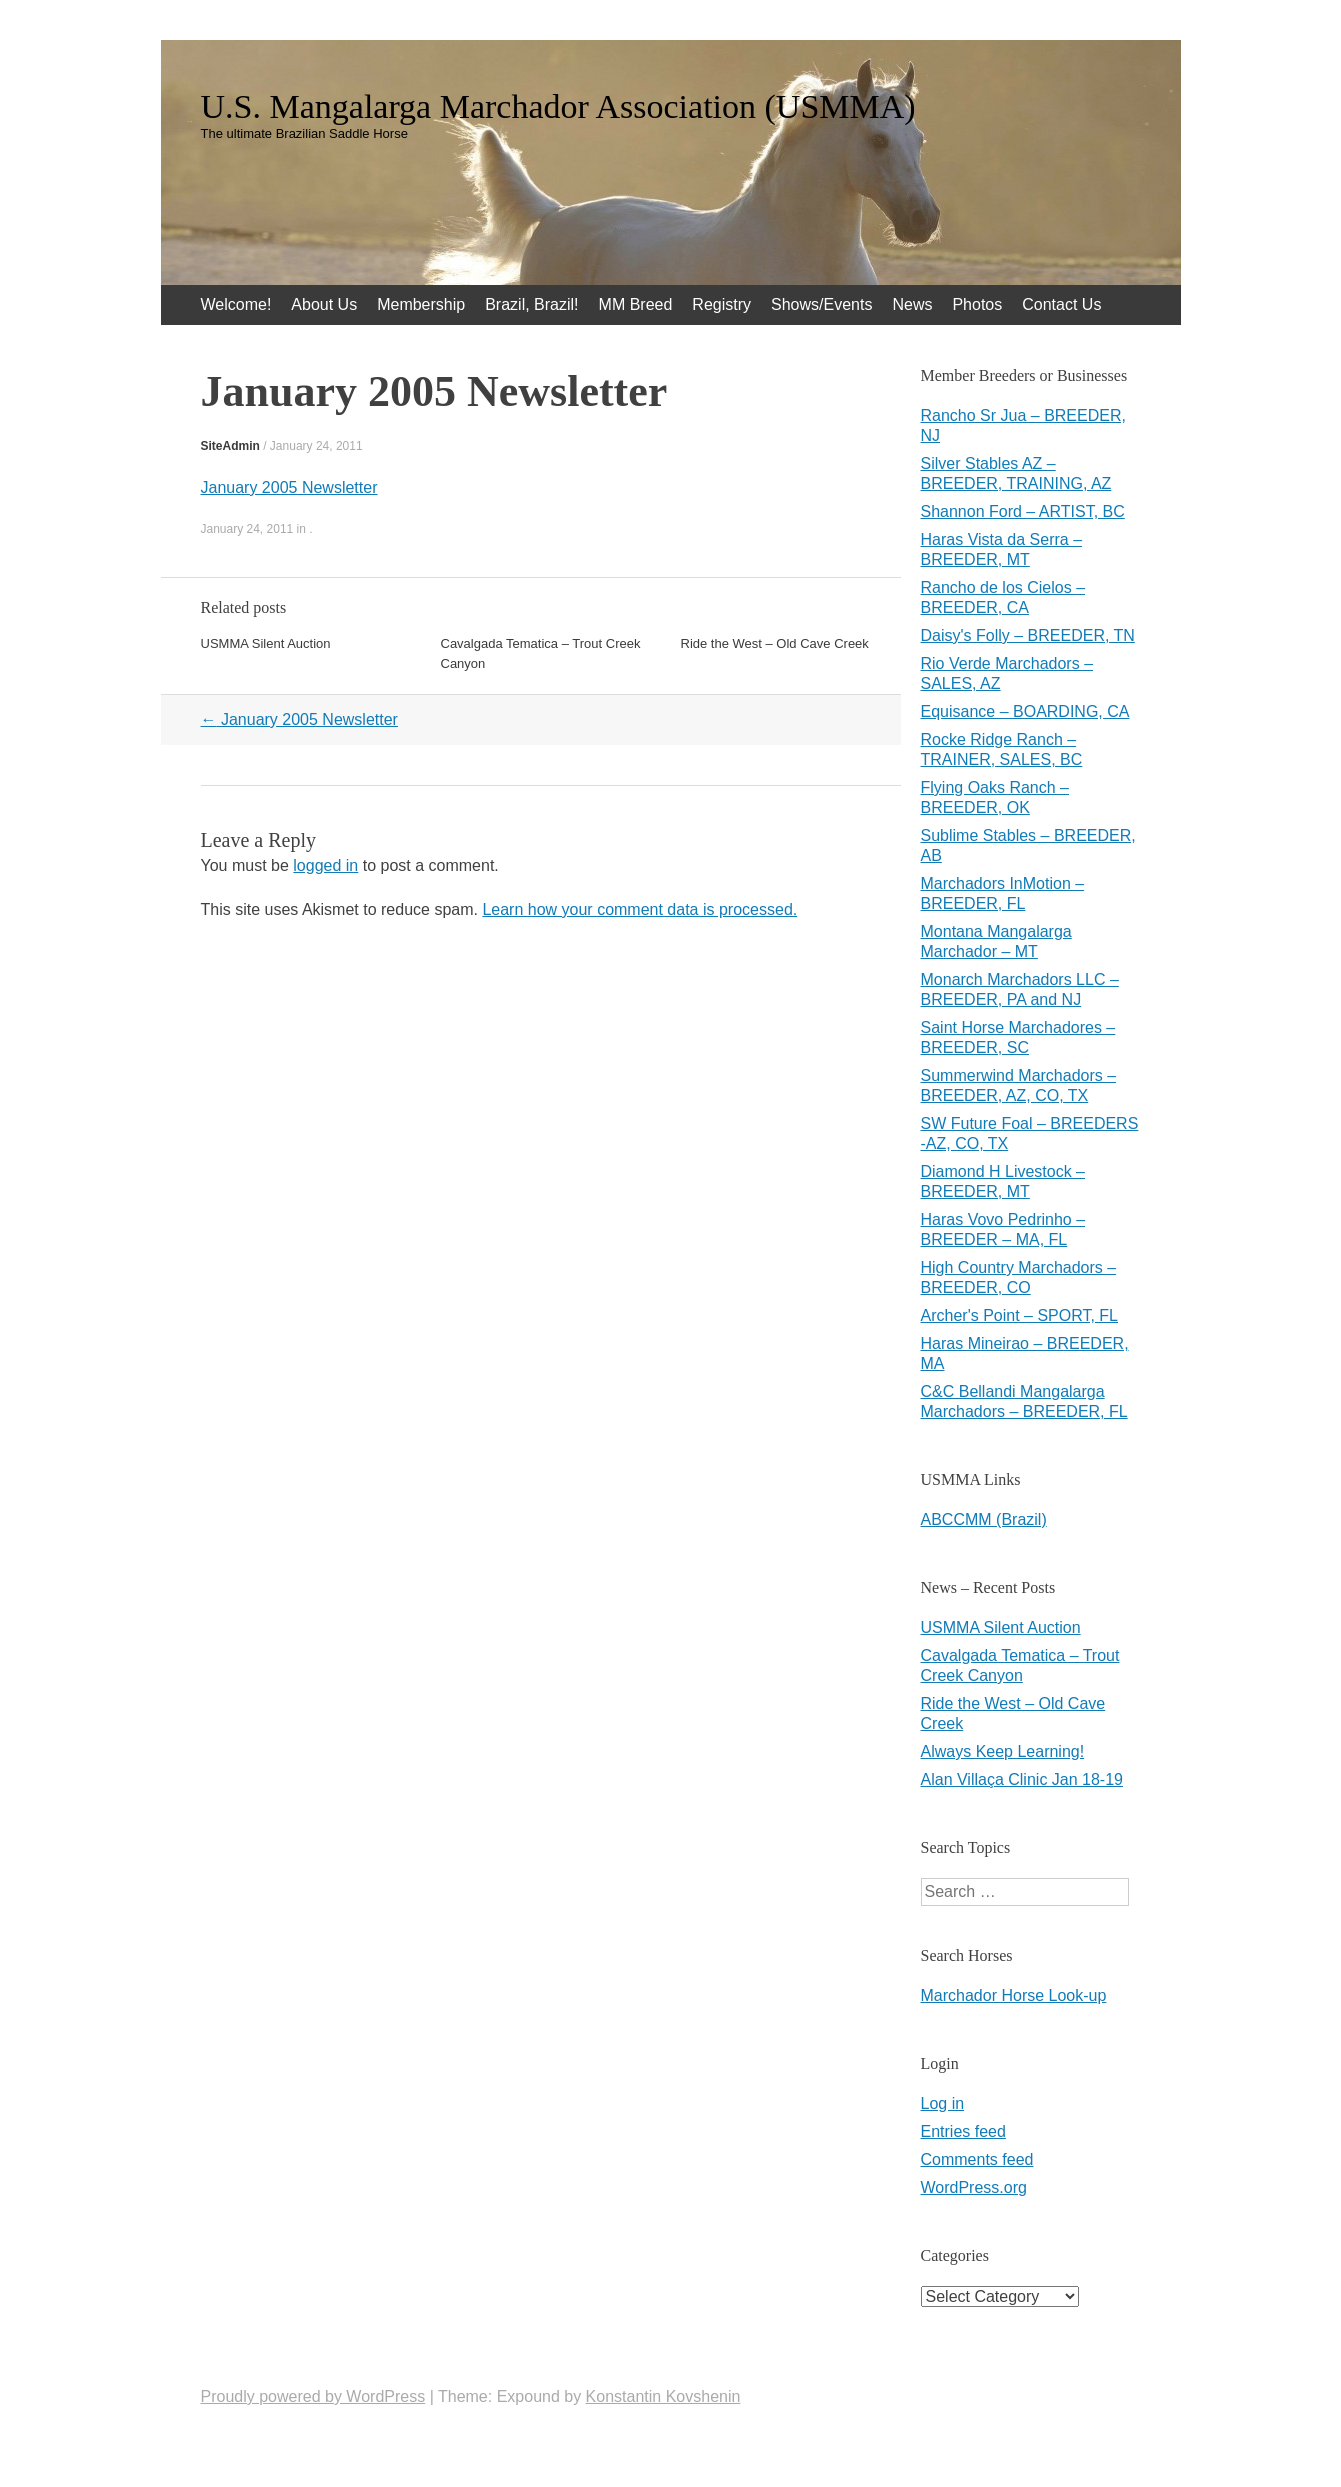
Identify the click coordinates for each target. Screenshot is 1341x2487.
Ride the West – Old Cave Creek (775, 643)
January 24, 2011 (316, 446)
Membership (421, 304)
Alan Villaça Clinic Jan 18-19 (1022, 1779)
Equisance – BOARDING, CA (1025, 711)
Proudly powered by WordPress (313, 2396)
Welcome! (236, 304)
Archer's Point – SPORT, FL (1020, 1315)
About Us (324, 304)
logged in (325, 865)
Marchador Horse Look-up (1014, 1995)
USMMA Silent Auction (266, 643)
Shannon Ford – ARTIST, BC (1023, 511)
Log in (943, 2103)
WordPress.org (974, 2187)
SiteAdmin (230, 446)
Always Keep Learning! (1003, 1751)
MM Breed (636, 304)
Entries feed (963, 2131)
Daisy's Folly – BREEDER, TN (1028, 635)
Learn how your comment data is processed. (639, 909)
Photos (977, 304)
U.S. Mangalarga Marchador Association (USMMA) (558, 107)
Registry (721, 304)
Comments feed (977, 2159)
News (912, 304)
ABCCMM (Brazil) (984, 1519)
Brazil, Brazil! (531, 304)
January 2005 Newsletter (289, 487)
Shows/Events (821, 304)
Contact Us (1061, 304)
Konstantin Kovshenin (663, 2396)
